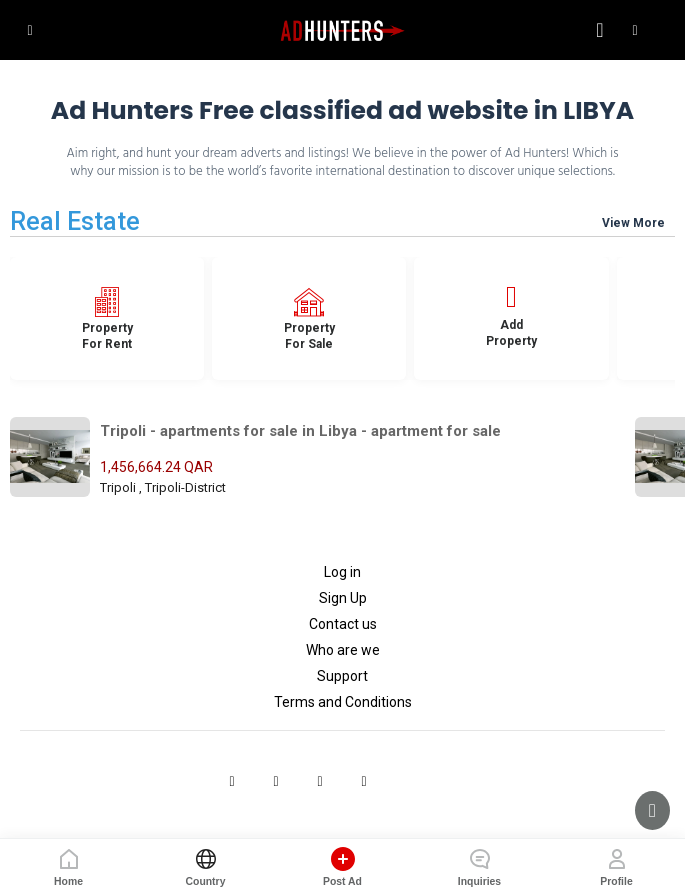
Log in (342, 572)
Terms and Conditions (343, 702)
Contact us (343, 624)
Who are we (343, 650)
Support (342, 676)
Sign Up (343, 598)
